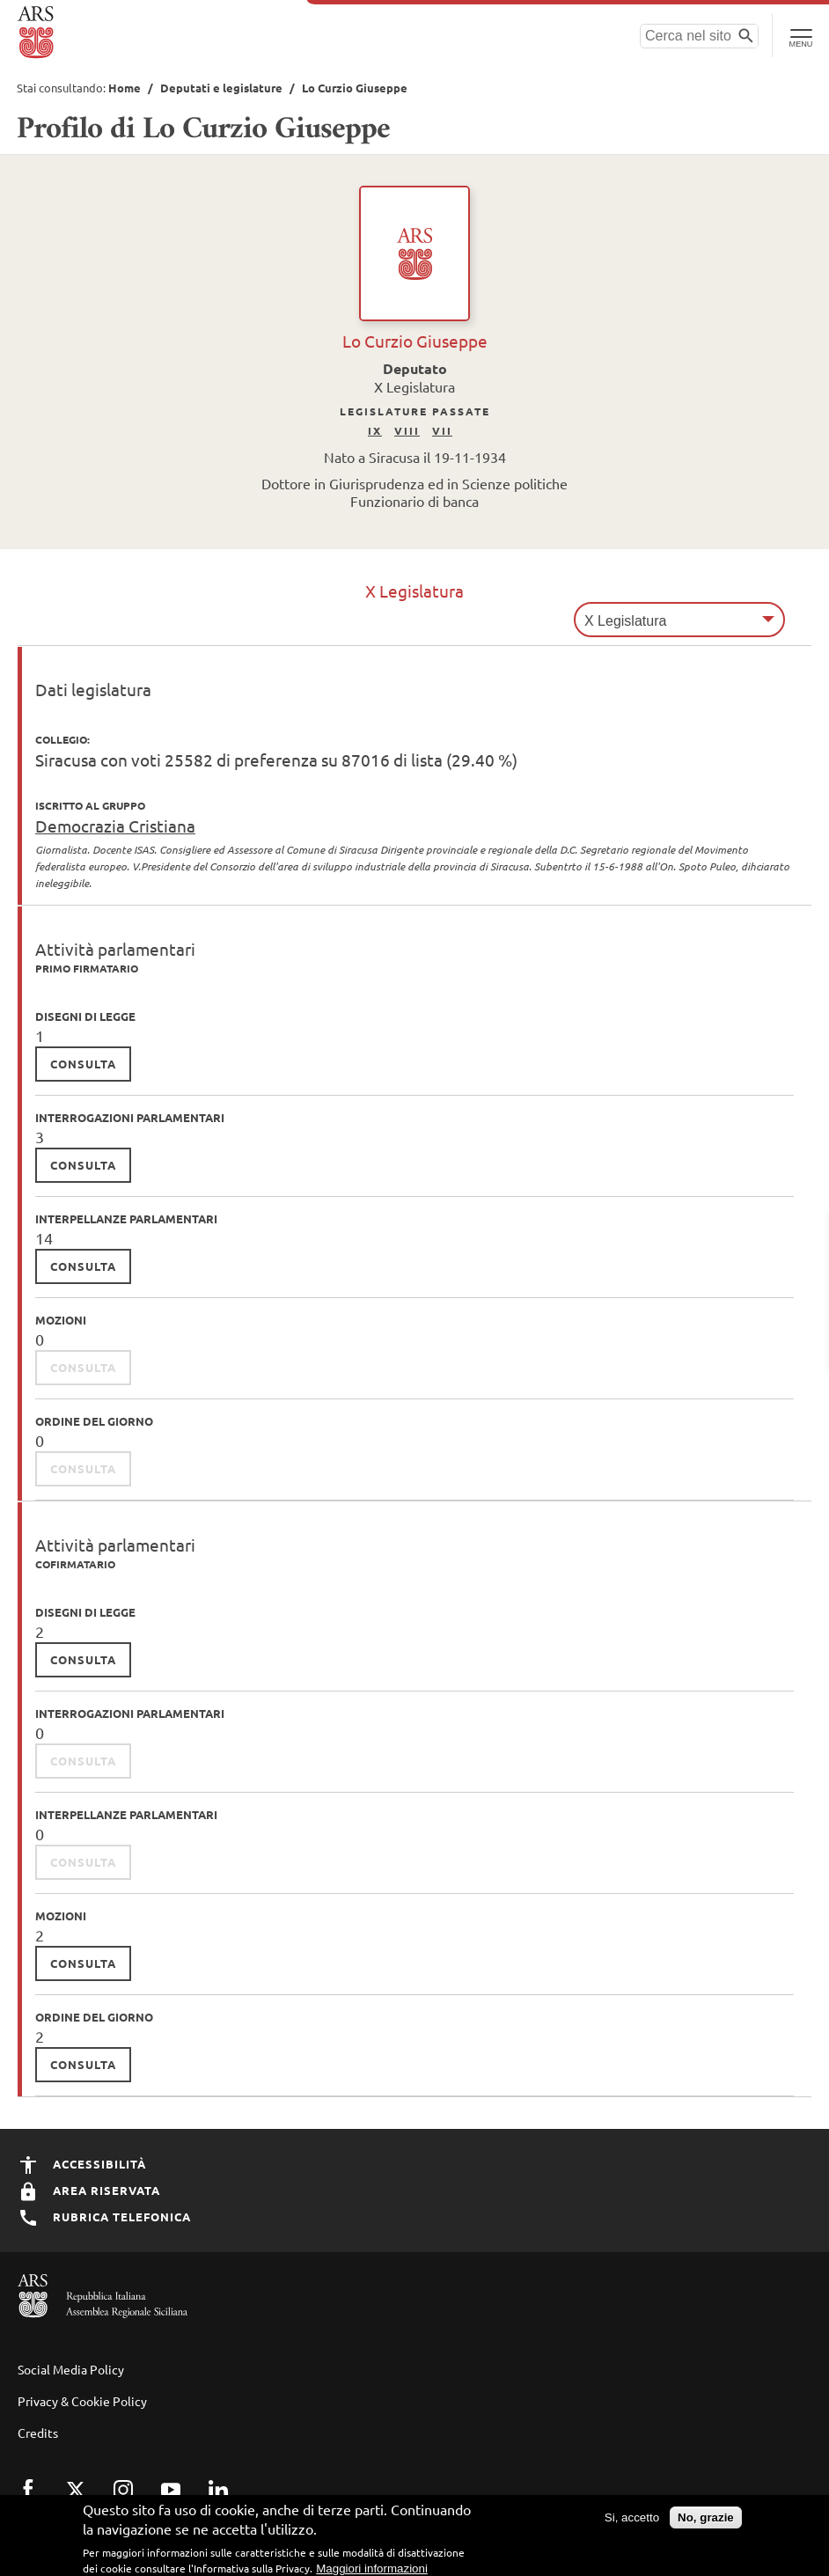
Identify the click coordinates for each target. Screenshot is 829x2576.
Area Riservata (89, 2190)
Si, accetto (632, 2525)
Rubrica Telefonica (104, 2216)
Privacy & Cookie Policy (82, 2401)
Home (124, 87)
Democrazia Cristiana (115, 825)
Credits (38, 2432)
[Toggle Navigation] (800, 35)
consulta (83, 1063)
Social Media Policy (71, 2369)
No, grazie (706, 2525)
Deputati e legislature (221, 87)
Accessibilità (82, 2163)
